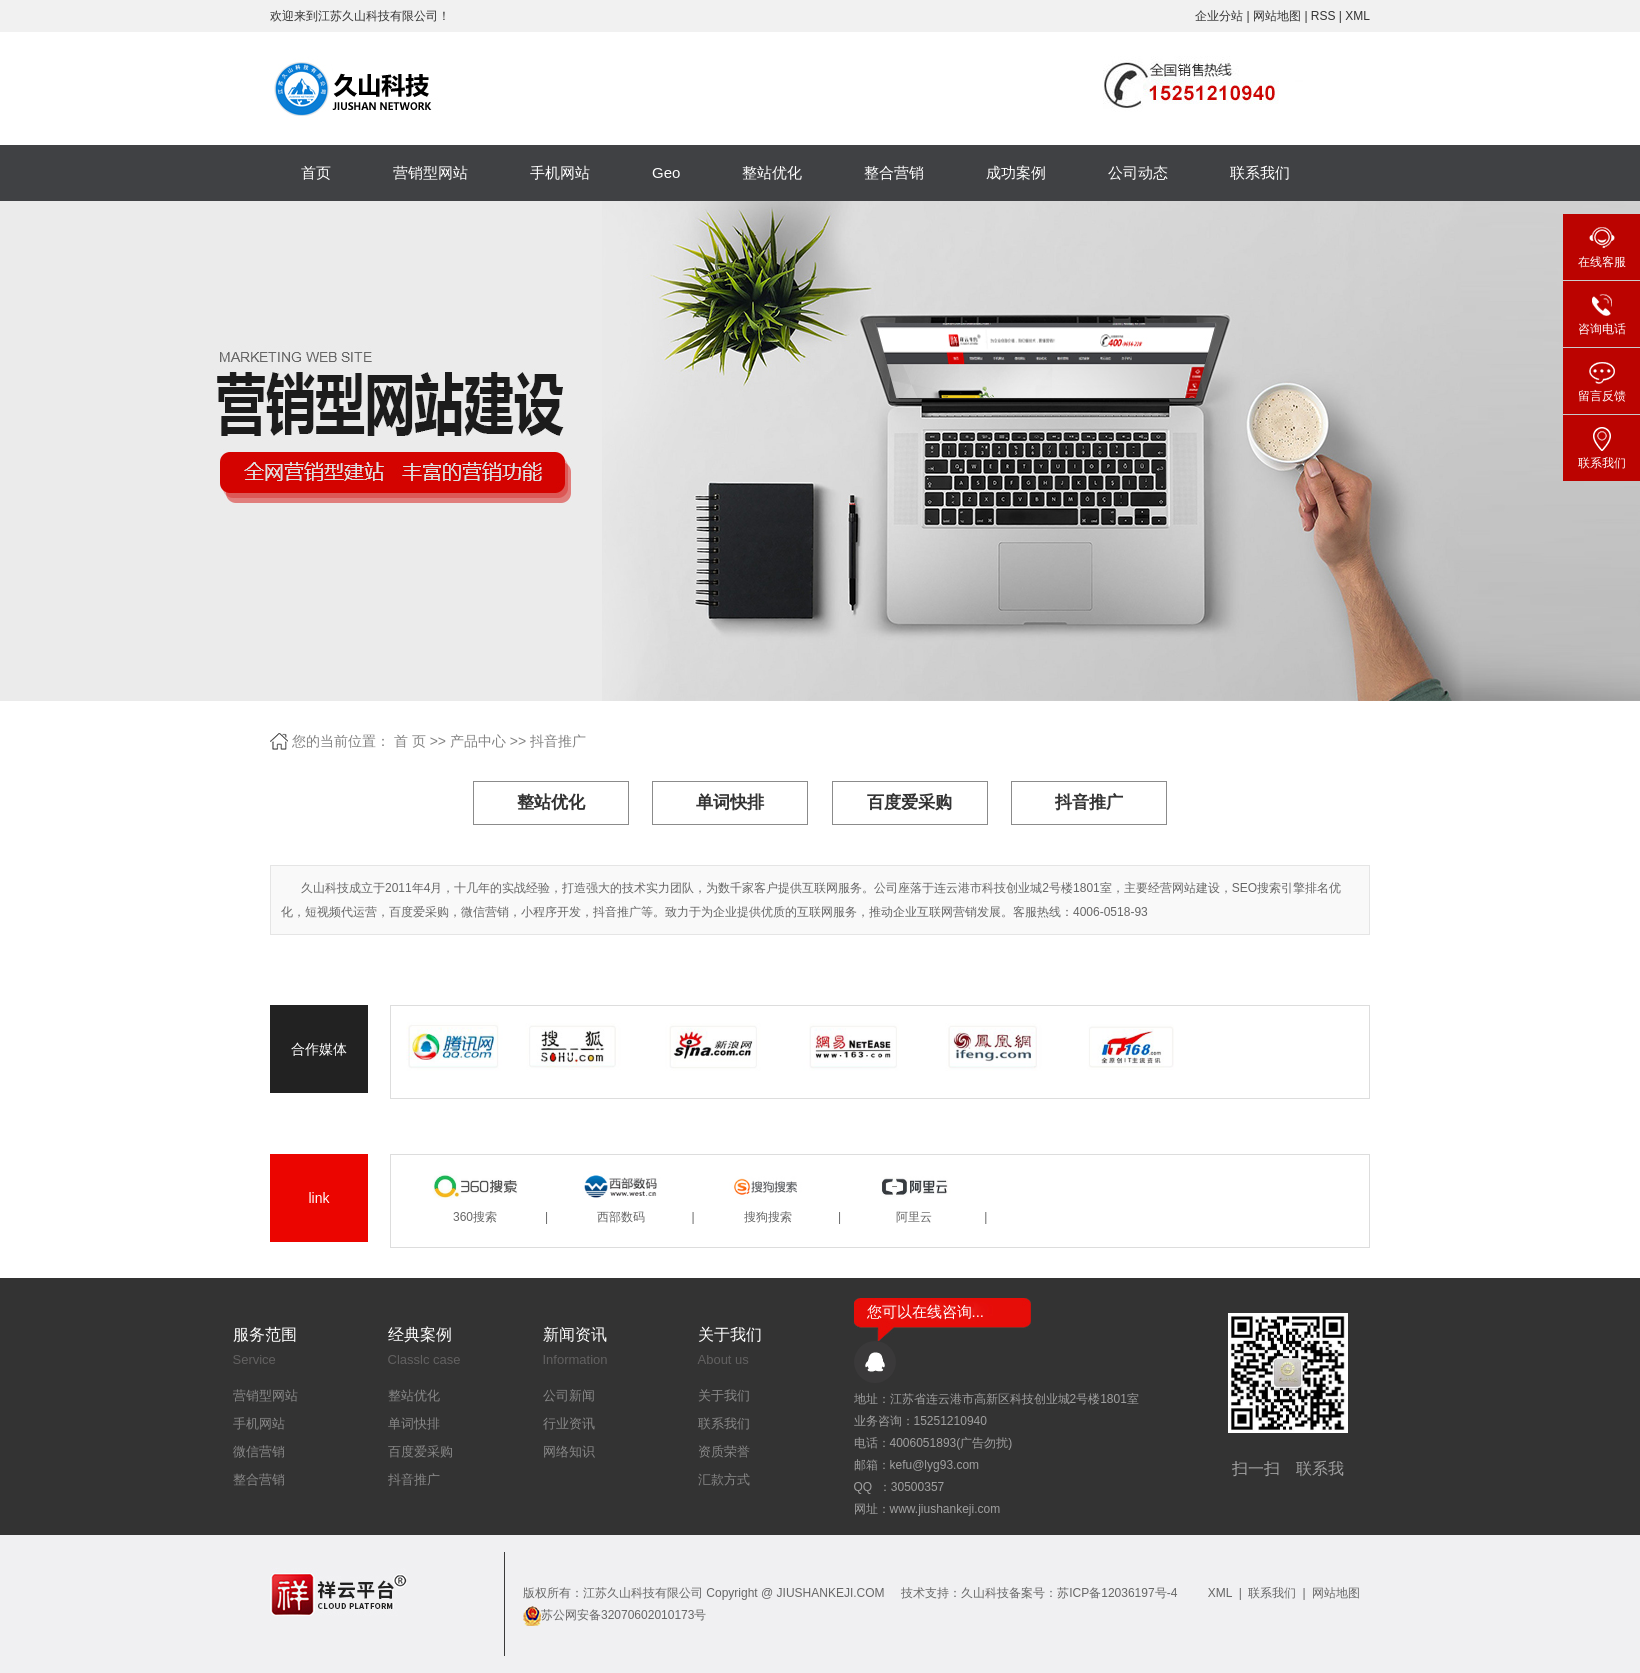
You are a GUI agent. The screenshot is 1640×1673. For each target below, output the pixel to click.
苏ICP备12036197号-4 (1117, 1593)
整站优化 (772, 172)
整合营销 (894, 172)
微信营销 (259, 1451)
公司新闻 (569, 1395)
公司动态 (1138, 172)
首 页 (410, 741)
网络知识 (569, 1451)
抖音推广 (558, 741)
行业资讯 (569, 1423)
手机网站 (560, 172)
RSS (1323, 16)
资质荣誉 (724, 1451)
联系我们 (1260, 172)
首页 (316, 172)
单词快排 (730, 802)
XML (1357, 16)
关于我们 (724, 1395)
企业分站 (1219, 16)
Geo (666, 172)
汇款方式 (724, 1479)
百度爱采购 (909, 802)
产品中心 (478, 741)
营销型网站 (430, 172)
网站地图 (1278, 16)
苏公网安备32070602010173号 (623, 1615)
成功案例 (1016, 172)
